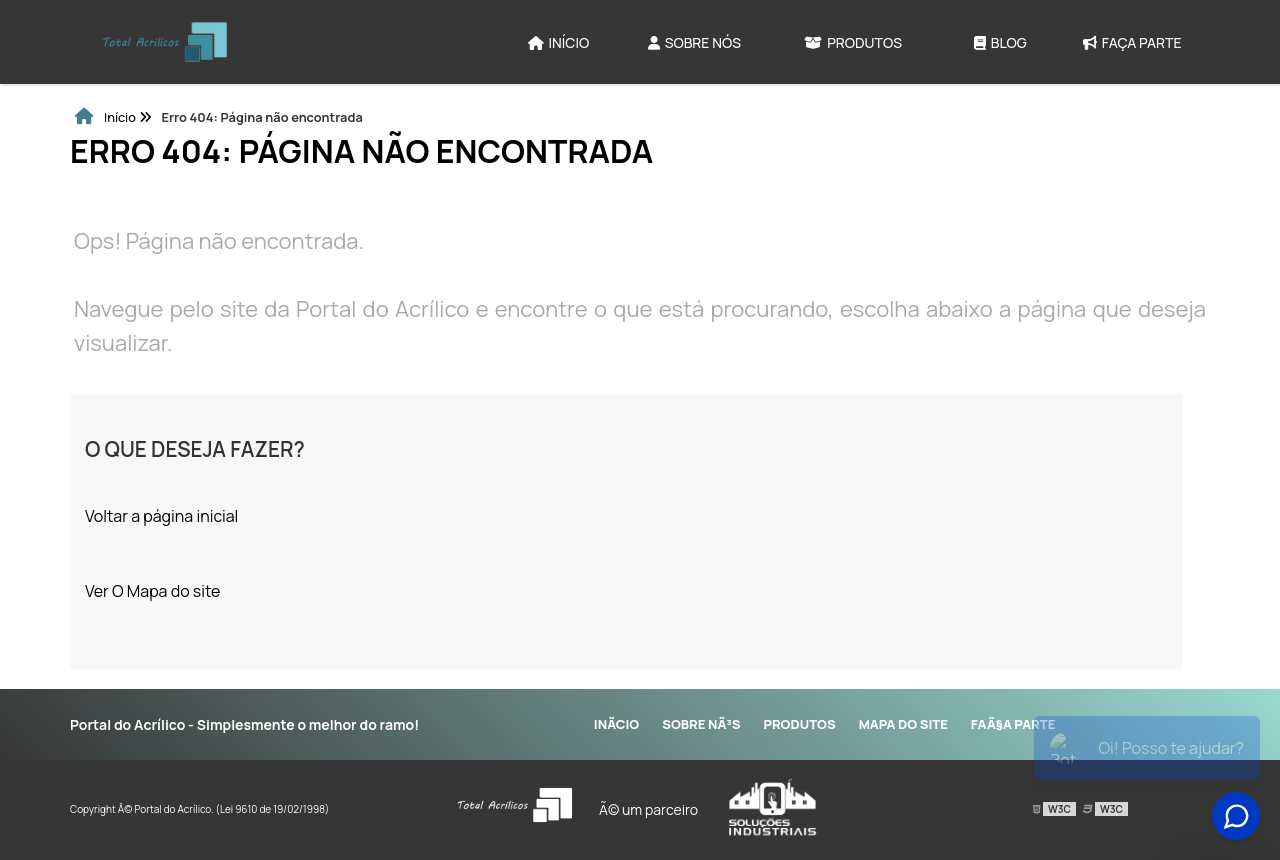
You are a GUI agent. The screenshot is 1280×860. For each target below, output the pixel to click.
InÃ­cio (616, 724)
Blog (1000, 42)
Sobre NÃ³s (701, 724)
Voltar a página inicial (161, 516)
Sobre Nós (694, 42)
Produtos (853, 42)
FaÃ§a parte (1013, 724)
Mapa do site (903, 724)
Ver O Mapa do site (152, 591)
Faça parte (1132, 42)
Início (559, 42)
